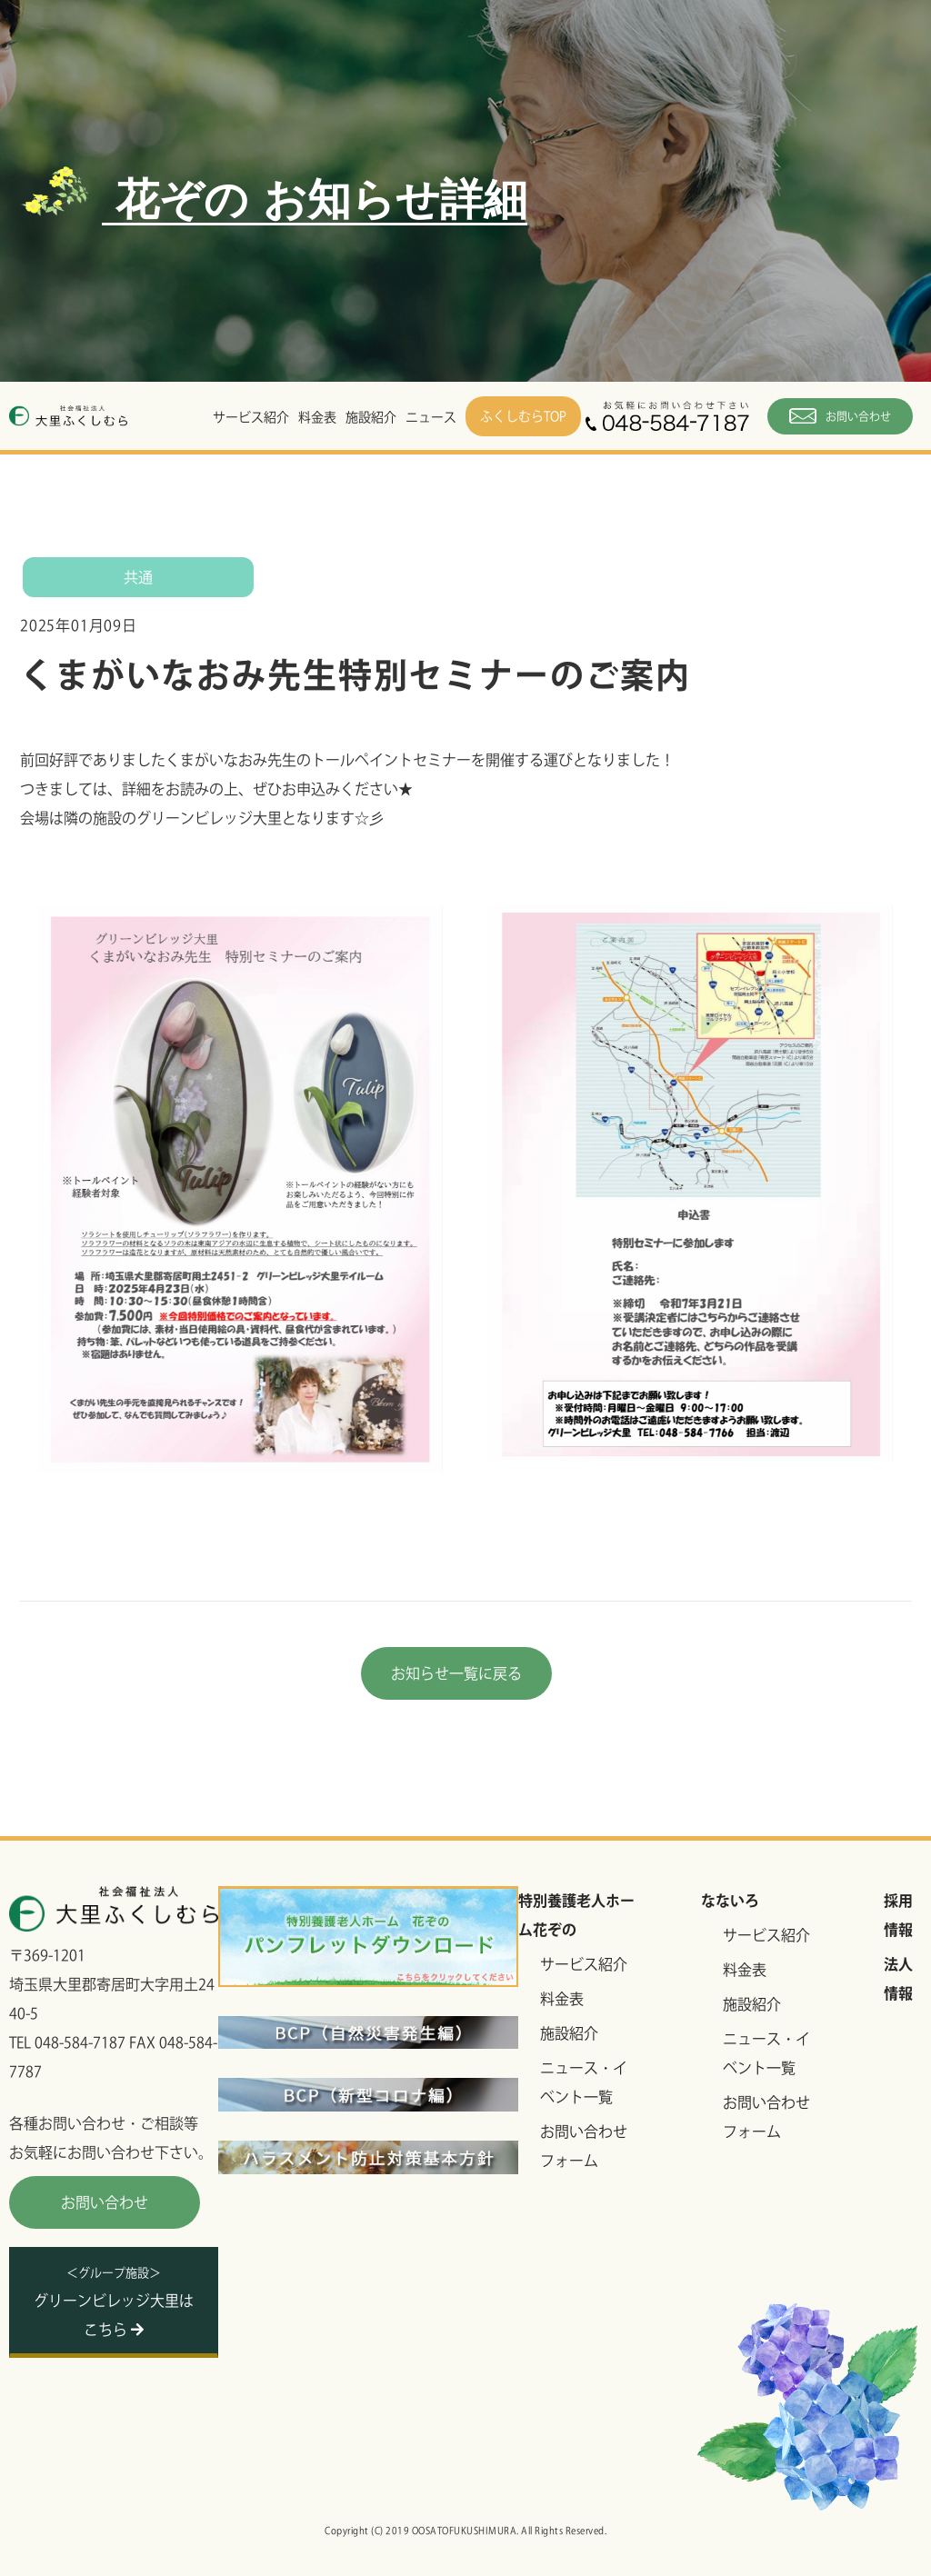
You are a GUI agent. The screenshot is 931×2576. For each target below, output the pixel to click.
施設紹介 (370, 417)
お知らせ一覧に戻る (456, 1673)
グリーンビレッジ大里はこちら (114, 2302)
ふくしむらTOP (523, 416)
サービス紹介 (251, 417)
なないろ (730, 1900)
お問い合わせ (840, 416)
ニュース (430, 417)
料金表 (317, 417)
